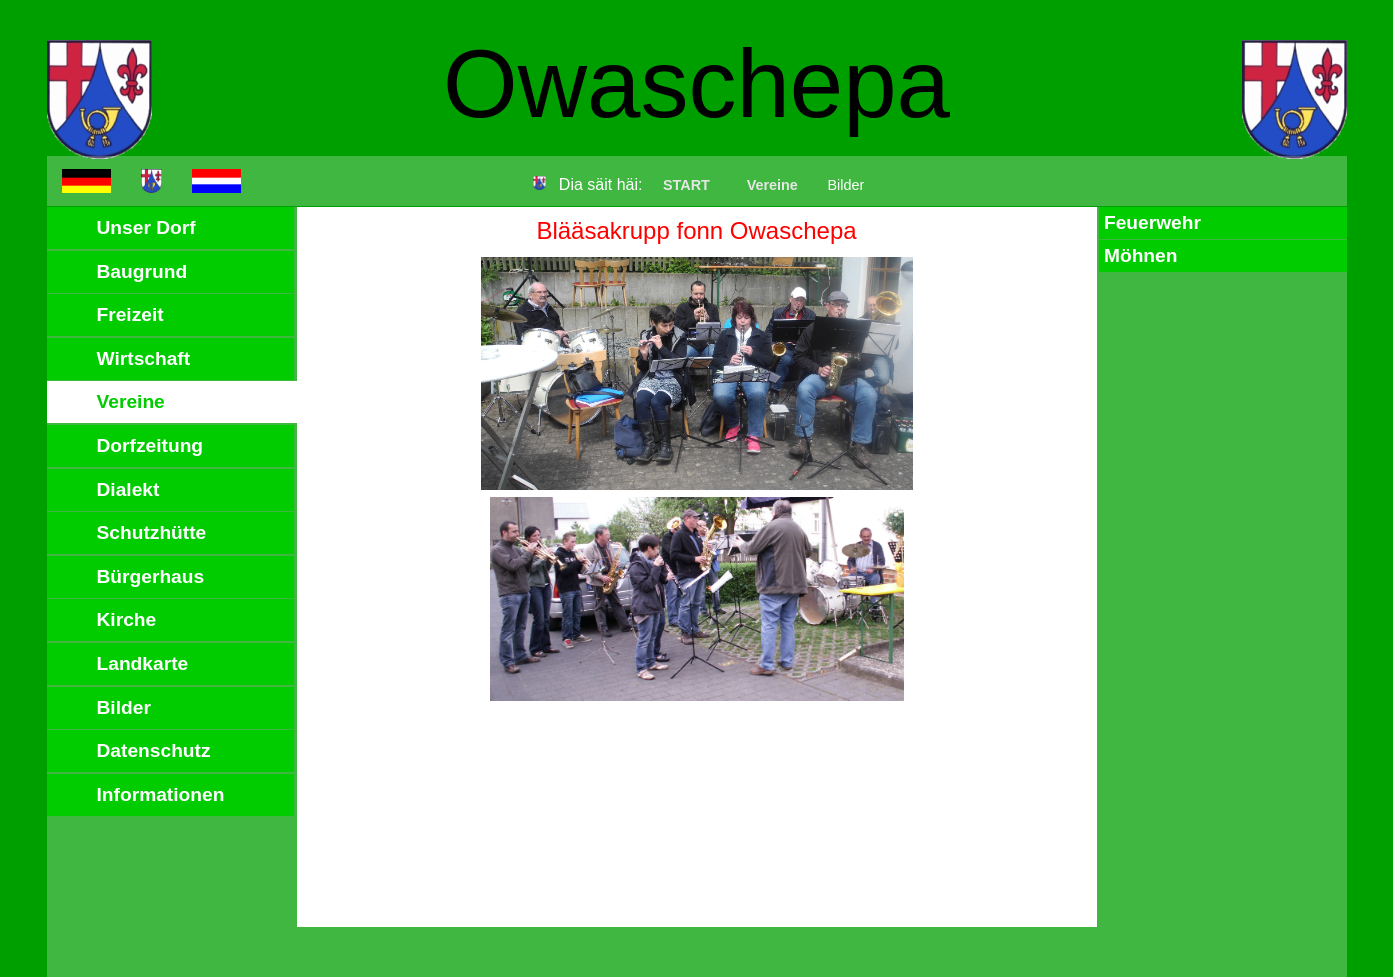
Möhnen (1141, 255)
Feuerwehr (1152, 222)
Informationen (161, 794)
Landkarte (143, 663)
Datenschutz (154, 750)
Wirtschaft (144, 358)
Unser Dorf (146, 227)
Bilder (124, 707)
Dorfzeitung (150, 445)
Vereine (772, 185)
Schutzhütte (152, 532)
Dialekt (128, 489)
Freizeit (130, 314)
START (686, 185)
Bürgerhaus (151, 576)
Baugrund (142, 271)
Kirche (127, 619)
